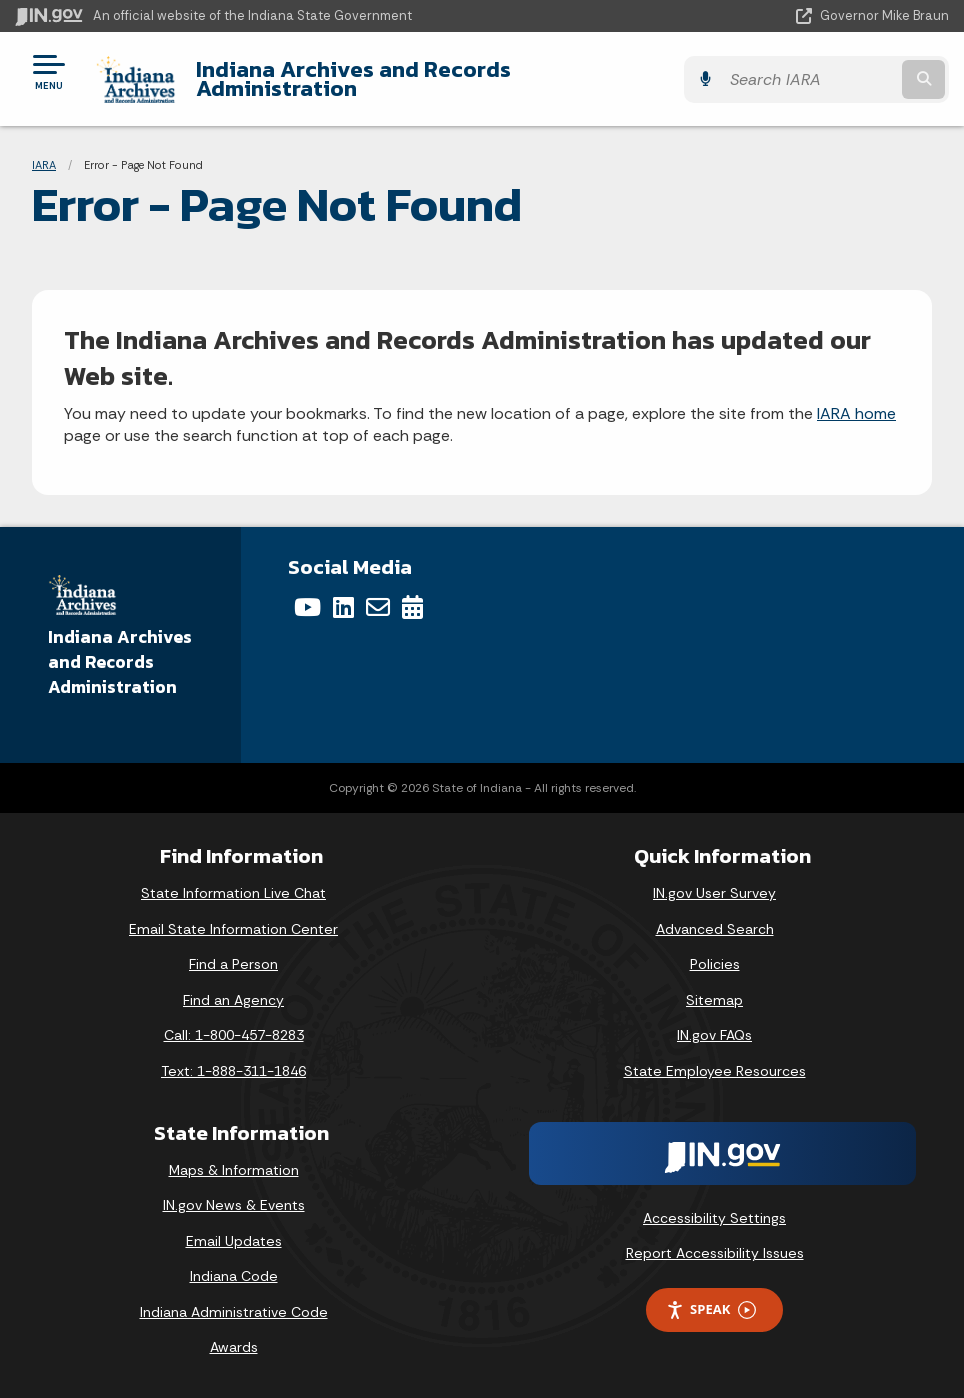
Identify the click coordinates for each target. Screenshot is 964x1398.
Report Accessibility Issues (715, 1253)
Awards (234, 1347)
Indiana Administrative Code (234, 1312)
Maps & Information (234, 1170)
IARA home (856, 413)
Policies (715, 964)
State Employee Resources (715, 1071)
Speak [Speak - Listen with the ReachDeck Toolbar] (711, 1309)
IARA (44, 165)
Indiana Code (234, 1276)
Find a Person (233, 964)
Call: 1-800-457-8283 (234, 1035)
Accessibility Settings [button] (714, 1218)
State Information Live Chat (233, 893)
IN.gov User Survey (714, 893)
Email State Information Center (233, 929)
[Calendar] (412, 607)
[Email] (378, 607)
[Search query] (809, 79)
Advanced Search (715, 929)
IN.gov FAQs (714, 1035)
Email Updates (234, 1241)
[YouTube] (307, 607)
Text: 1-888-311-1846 (233, 1071)
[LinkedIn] (343, 607)
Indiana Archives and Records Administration (353, 78)
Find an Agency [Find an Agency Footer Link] (233, 1000)
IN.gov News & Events (234, 1205)
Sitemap (714, 1000)
